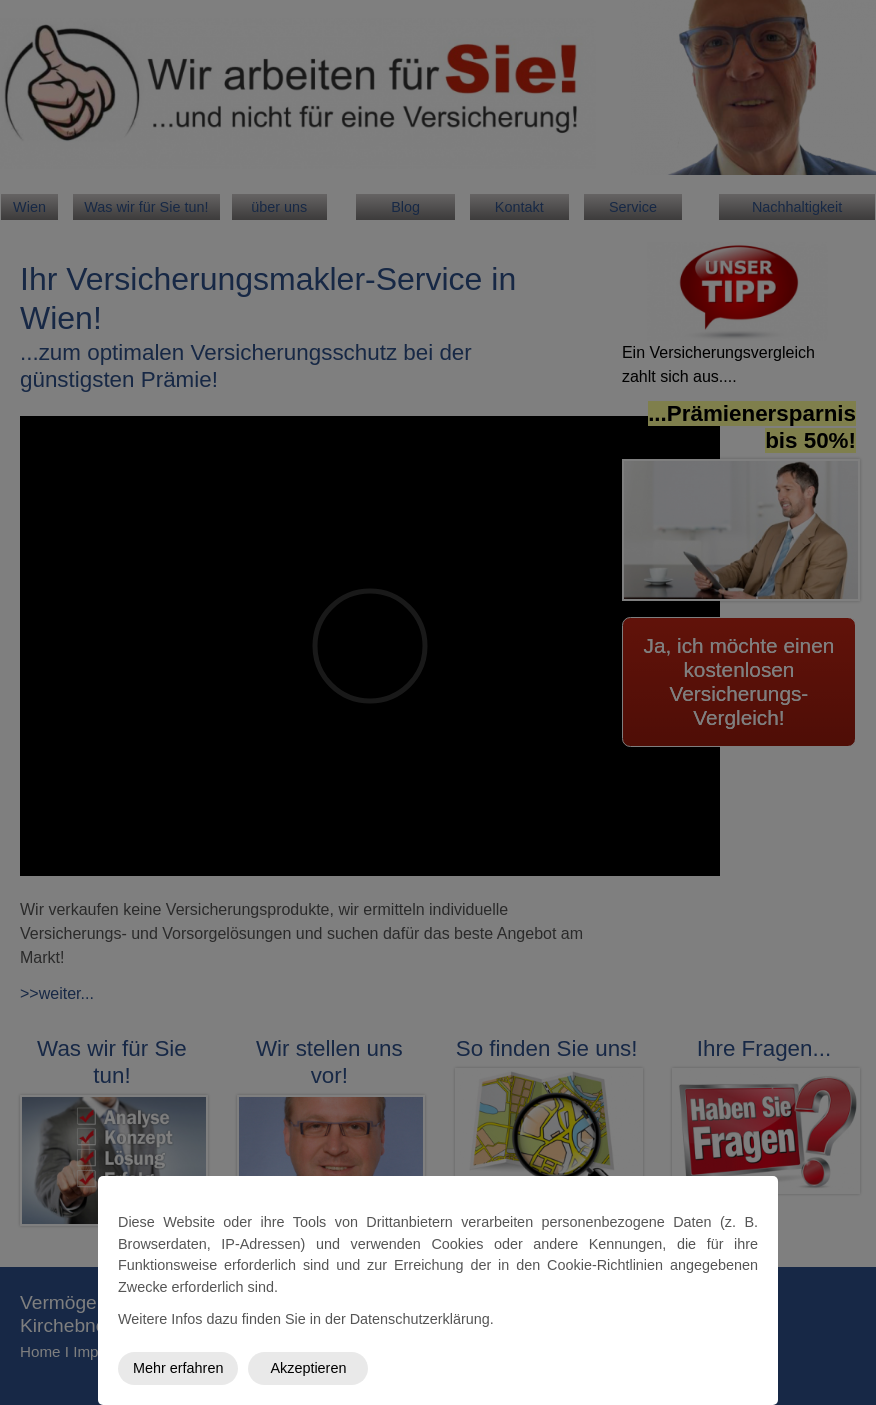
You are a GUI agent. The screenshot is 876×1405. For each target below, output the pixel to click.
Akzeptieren (308, 1368)
